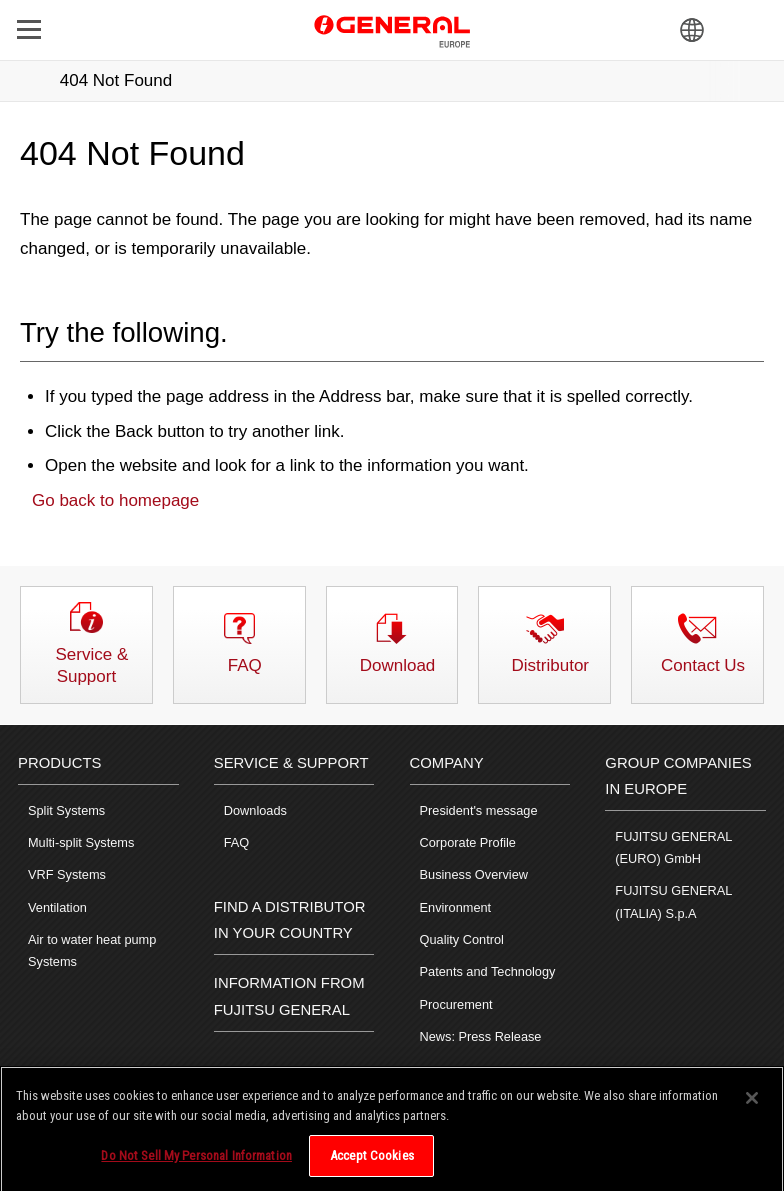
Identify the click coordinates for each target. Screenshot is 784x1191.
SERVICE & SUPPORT (291, 763)
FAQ (237, 842)
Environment (456, 907)
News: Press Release (481, 1036)
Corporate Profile (468, 842)
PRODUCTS (59, 763)
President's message (479, 810)
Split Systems (66, 810)
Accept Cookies (372, 1163)
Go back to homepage (115, 500)
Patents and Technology (488, 971)
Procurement (456, 1004)
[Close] (752, 1106)
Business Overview (474, 874)
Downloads (255, 810)
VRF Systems (67, 874)
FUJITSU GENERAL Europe (392, 29)
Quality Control (462, 939)
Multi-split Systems (81, 842)
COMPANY (447, 763)
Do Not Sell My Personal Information (196, 1163)
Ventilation (57, 907)
